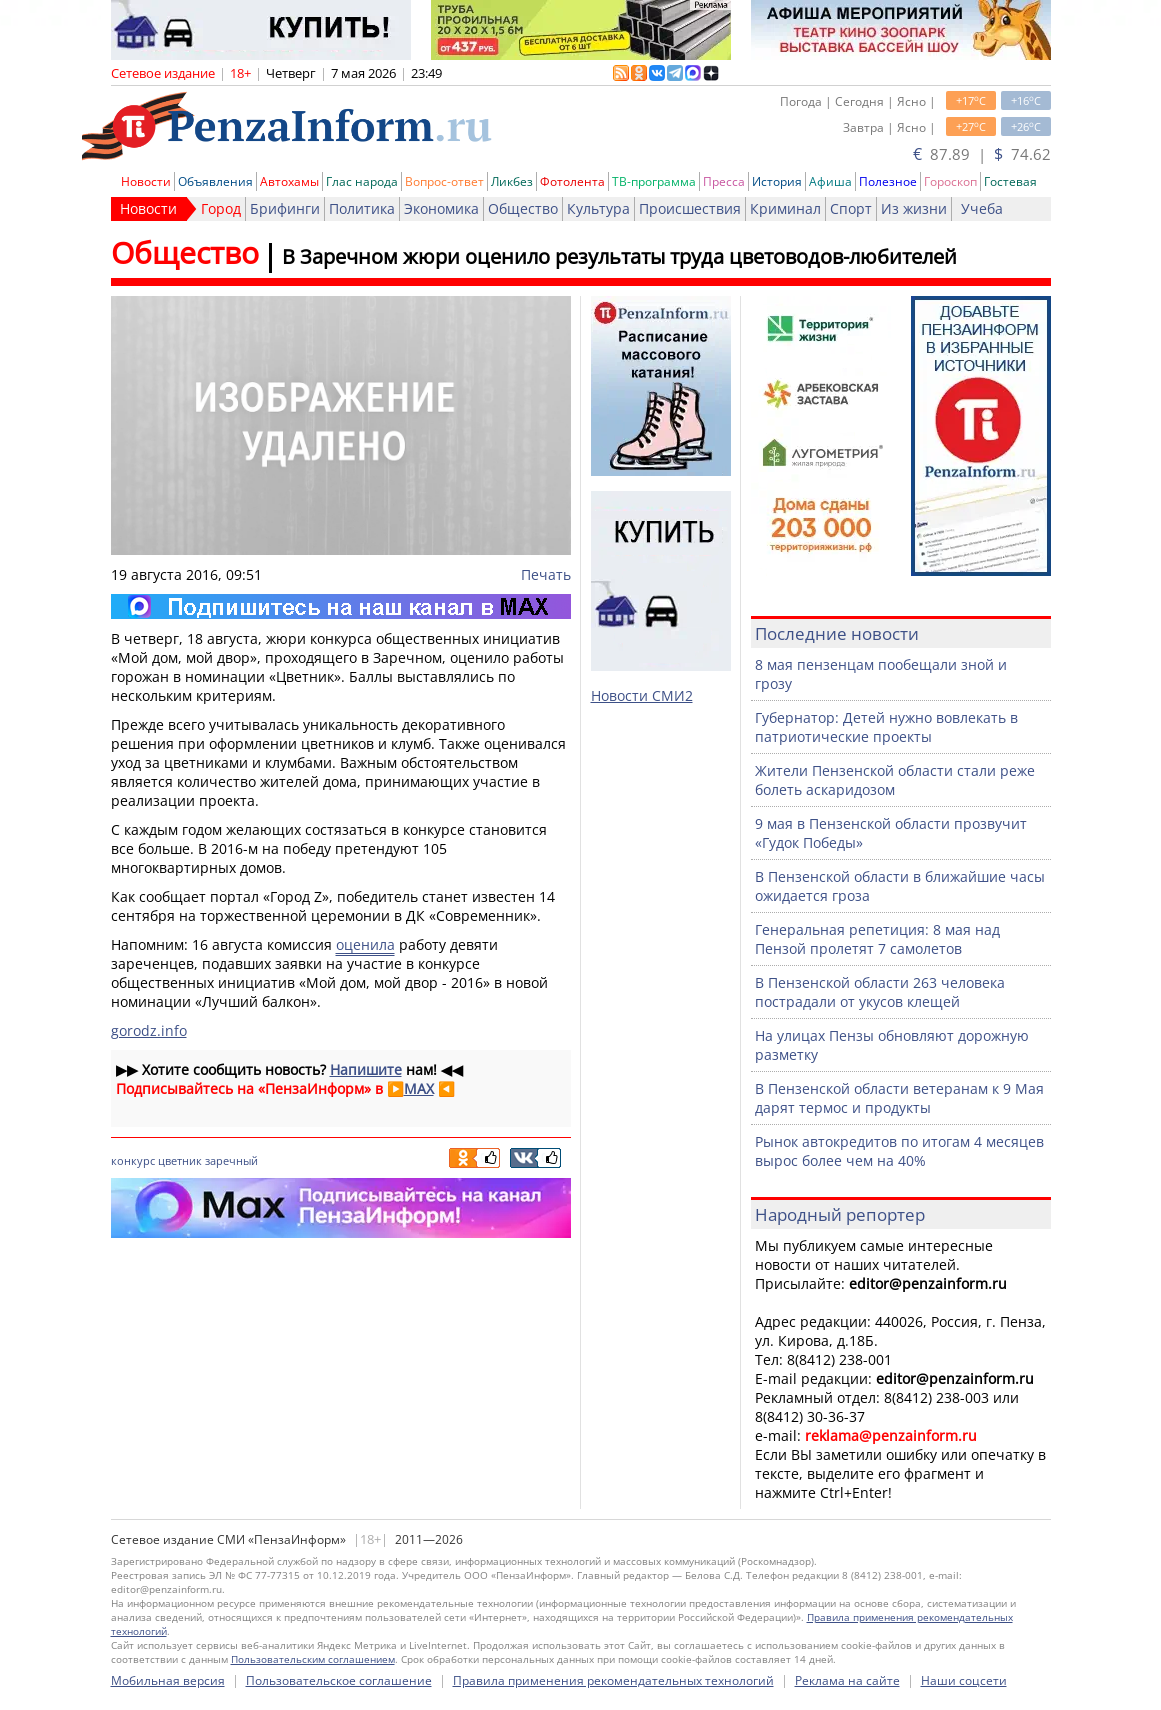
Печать (546, 574)
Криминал (785, 208)
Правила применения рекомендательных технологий (613, 1680)
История (777, 181)
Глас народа (362, 181)
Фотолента (572, 181)
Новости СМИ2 (642, 695)
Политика (362, 208)
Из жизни (914, 208)
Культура (598, 208)
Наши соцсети (964, 1680)
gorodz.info (149, 1030)
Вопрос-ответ (444, 181)
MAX (419, 1088)
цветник (180, 1160)
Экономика (441, 208)
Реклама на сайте (847, 1680)
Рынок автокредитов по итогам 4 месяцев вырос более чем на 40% (899, 1151)
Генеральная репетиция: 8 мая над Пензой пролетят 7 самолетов (877, 939)
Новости (146, 181)
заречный (231, 1160)
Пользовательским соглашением (313, 1659)
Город (221, 208)
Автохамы (289, 181)
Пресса (724, 181)
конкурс (133, 1160)
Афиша (830, 181)
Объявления (215, 181)
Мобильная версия (168, 1680)
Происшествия (690, 208)
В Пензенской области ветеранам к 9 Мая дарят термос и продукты (899, 1098)
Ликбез (512, 181)
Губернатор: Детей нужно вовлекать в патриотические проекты (886, 727)
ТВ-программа (654, 181)
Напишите (366, 1069)
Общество (523, 208)
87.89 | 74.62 (982, 154)
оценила (365, 944)
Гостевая (1010, 181)
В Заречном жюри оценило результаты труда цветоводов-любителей (619, 256)
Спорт (851, 208)
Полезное (888, 181)
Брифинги (285, 208)
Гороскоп (950, 181)
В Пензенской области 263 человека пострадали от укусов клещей (880, 992)
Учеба (982, 208)
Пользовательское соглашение (339, 1680)
